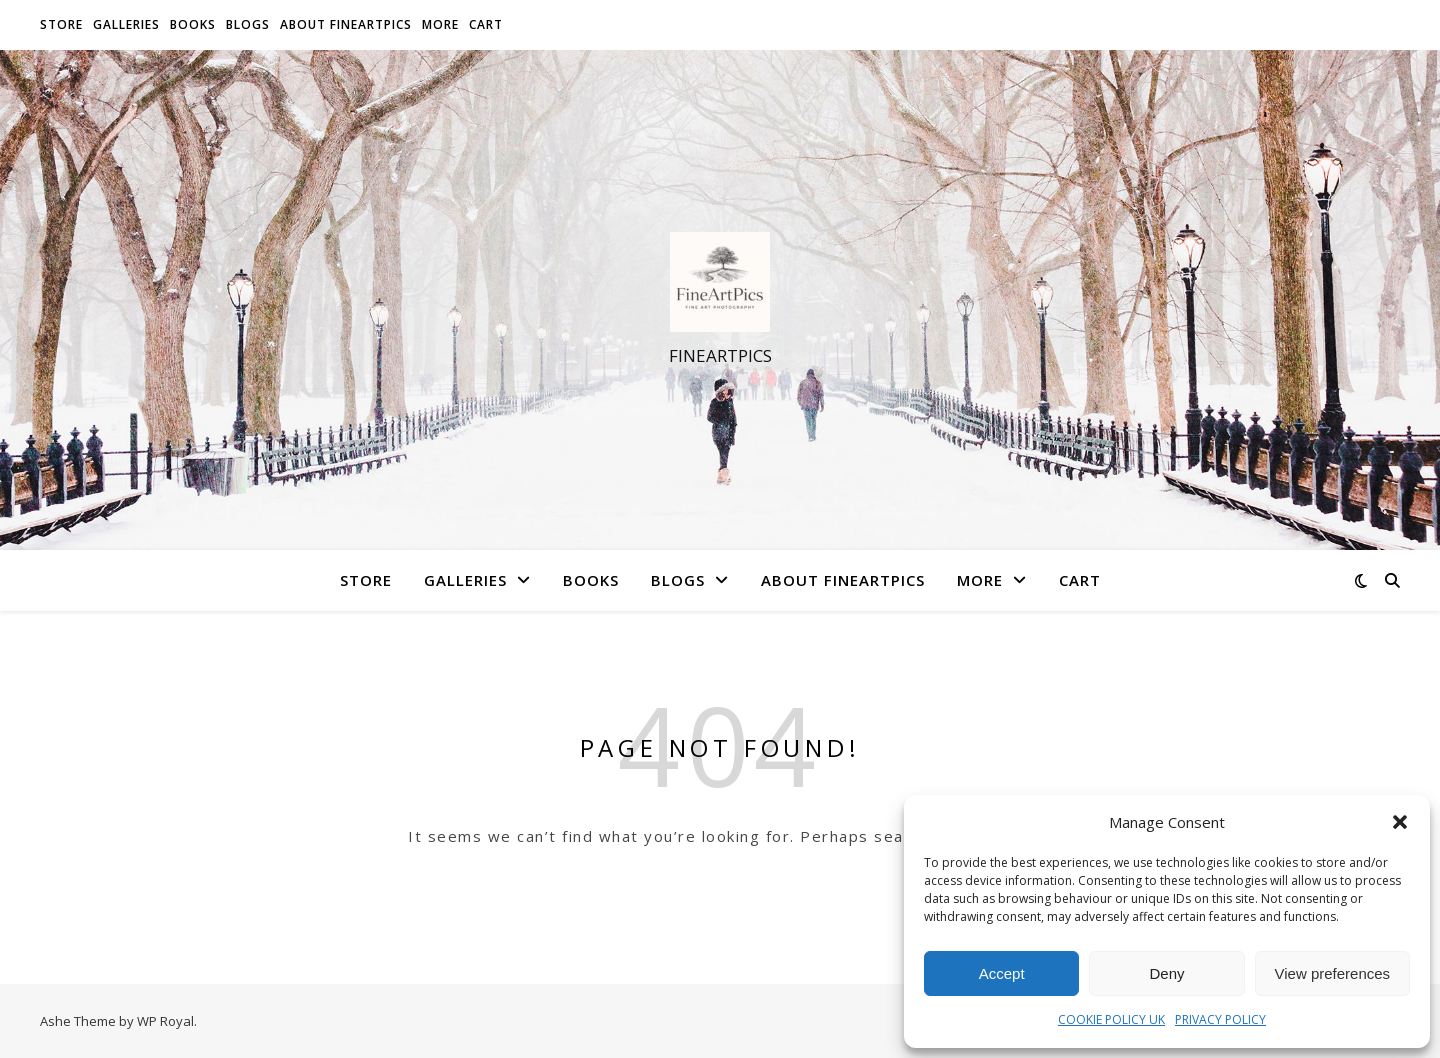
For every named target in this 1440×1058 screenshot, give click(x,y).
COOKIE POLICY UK (1111, 1019)
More (440, 24)
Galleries (126, 24)
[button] (1400, 822)
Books (193, 24)
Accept (1002, 973)
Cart (486, 24)
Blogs (248, 24)
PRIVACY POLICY (1220, 1019)
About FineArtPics (346, 24)
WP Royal (165, 1021)
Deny (1166, 973)
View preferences (1333, 973)
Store (61, 24)
